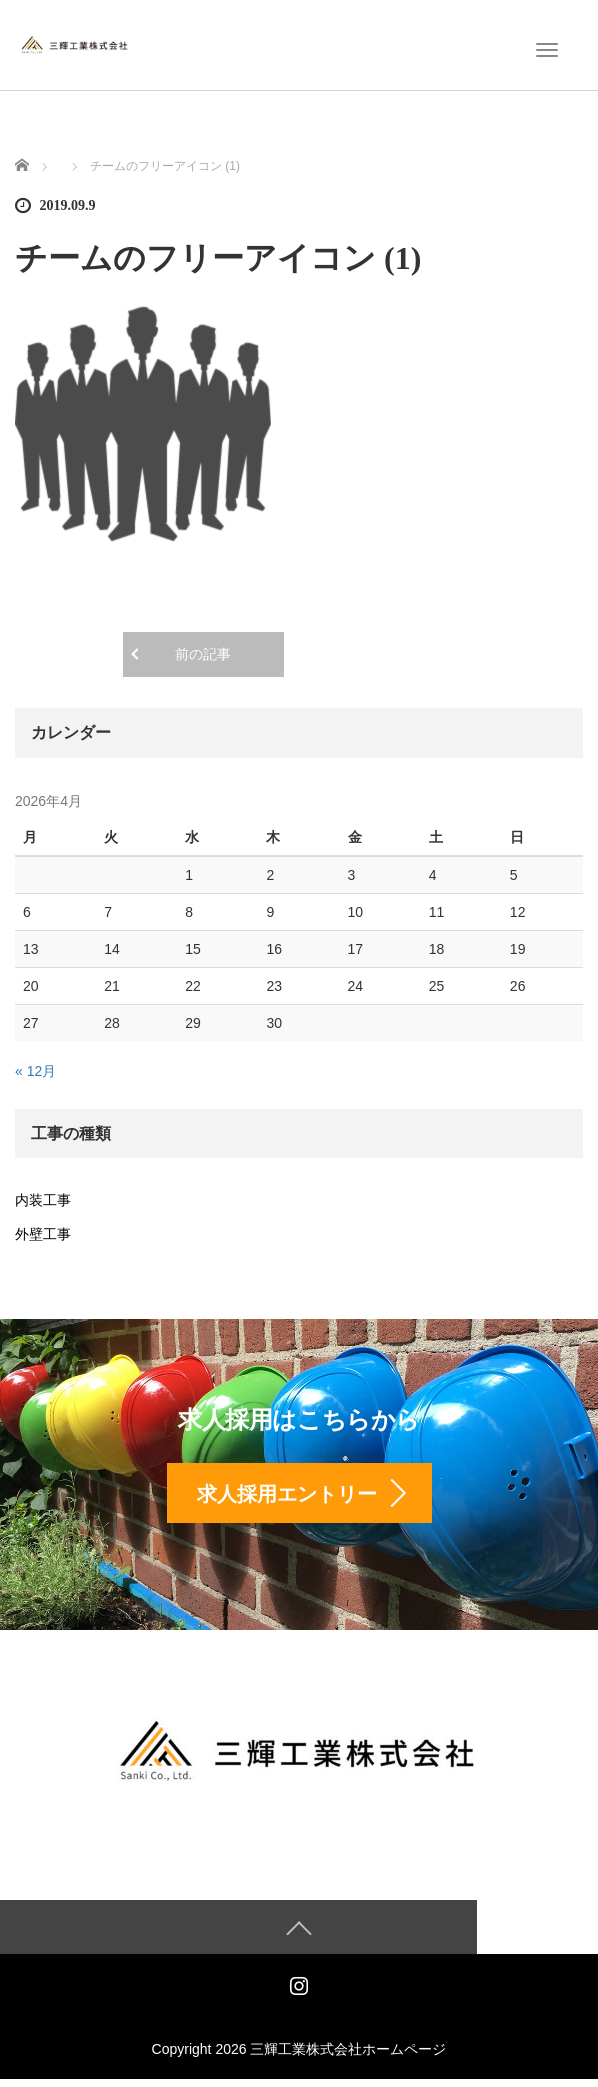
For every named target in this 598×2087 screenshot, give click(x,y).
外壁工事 (43, 1234)
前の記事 (203, 654)
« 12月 (35, 1071)
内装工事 (43, 1200)
